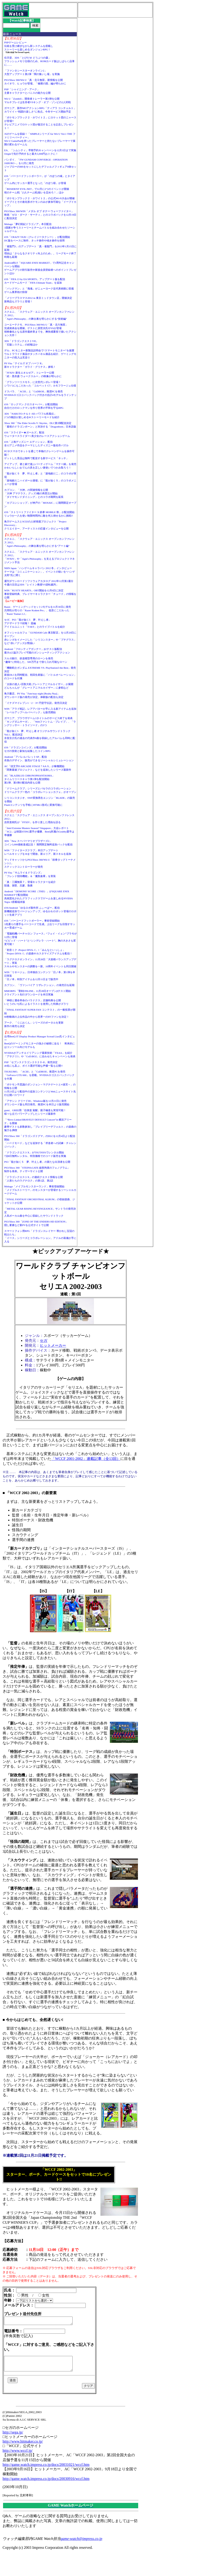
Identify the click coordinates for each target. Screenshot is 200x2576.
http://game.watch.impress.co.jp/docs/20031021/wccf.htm (46, 2469)
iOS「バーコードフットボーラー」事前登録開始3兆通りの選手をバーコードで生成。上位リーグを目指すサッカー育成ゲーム (39, 924)
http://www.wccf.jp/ (18, 2455)
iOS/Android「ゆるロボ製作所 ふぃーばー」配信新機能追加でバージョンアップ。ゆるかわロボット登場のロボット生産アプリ (40, 911)
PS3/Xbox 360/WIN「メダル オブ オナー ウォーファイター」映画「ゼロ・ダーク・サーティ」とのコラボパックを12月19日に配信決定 (40, 215)
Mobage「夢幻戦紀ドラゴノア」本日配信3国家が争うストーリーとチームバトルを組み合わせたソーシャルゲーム (39, 227)
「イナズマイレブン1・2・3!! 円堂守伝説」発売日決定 (35, 702)
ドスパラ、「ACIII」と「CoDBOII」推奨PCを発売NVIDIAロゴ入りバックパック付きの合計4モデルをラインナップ (40, 395)
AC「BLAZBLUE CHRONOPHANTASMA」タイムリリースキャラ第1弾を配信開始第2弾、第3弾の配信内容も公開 (29, 779)
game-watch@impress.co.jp (81, 2543)
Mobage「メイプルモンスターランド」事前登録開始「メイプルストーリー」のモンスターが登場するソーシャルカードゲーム (40, 1190)
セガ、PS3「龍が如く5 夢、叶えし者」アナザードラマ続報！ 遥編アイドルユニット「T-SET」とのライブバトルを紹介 (34, 623)
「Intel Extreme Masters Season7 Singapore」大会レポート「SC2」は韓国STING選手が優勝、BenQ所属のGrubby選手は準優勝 (39, 831)
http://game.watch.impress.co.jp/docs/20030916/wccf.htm (46, 2483)
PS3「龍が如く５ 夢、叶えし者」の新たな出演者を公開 (37, 1161)
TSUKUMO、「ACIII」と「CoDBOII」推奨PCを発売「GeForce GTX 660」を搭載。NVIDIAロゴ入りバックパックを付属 (39, 1075)
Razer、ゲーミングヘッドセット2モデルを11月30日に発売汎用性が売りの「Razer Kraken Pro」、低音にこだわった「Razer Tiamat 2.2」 (37, 610)
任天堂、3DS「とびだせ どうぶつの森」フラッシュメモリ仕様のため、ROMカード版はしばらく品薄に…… (39, 61)
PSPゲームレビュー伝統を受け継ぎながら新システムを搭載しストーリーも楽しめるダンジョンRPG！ (28, 46)
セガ (43, 1340)
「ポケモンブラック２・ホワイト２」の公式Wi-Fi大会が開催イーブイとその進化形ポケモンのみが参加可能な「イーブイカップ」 (40, 202)
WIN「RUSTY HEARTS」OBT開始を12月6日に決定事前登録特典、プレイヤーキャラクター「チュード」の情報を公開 (40, 594)
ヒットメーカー (53, 1345)
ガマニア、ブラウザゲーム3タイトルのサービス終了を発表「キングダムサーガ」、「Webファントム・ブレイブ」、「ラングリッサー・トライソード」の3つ (40, 722)
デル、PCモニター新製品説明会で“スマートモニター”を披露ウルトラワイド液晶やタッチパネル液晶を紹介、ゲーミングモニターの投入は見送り (40, 354)
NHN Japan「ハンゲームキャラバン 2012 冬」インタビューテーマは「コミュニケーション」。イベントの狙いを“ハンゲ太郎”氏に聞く (39, 572)
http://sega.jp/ (13, 2436)
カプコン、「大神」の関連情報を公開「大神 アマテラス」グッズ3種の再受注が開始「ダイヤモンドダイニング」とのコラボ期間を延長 (33, 493)
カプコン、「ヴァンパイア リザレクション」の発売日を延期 (39, 985)
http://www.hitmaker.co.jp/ (23, 2446)
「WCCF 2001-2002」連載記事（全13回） (85, 1459)
